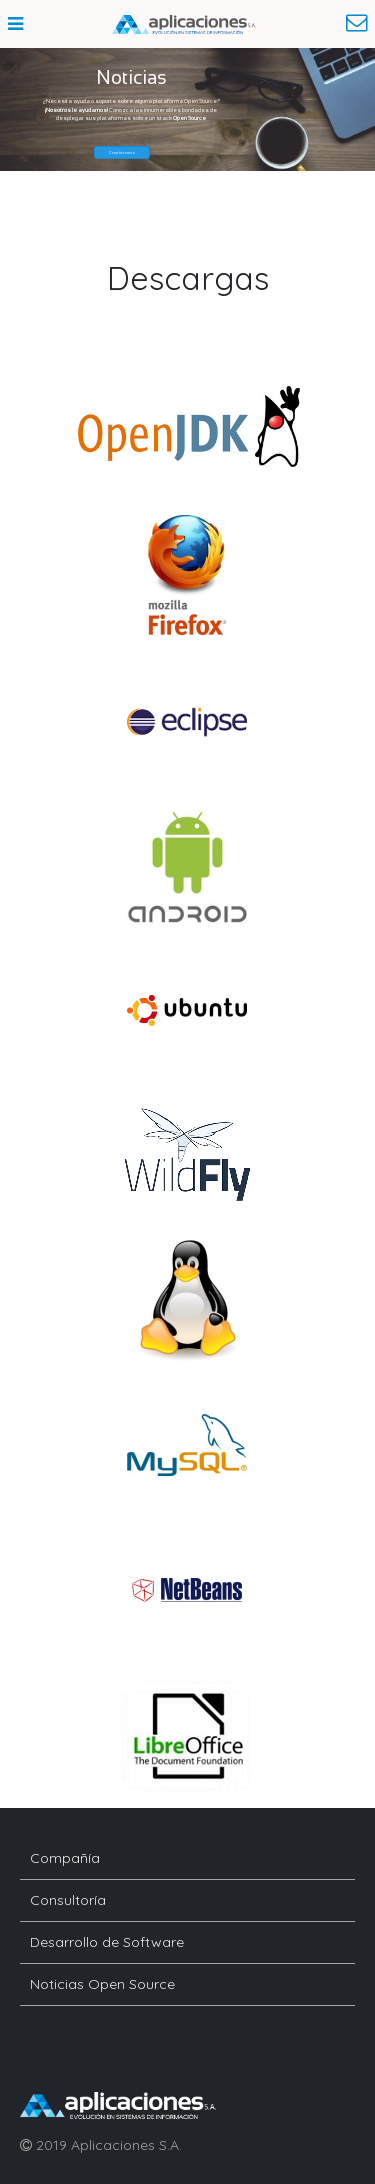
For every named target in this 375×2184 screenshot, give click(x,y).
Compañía (65, 1858)
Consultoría (68, 1900)
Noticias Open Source (102, 1984)
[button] (122, 153)
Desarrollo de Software (107, 1942)
